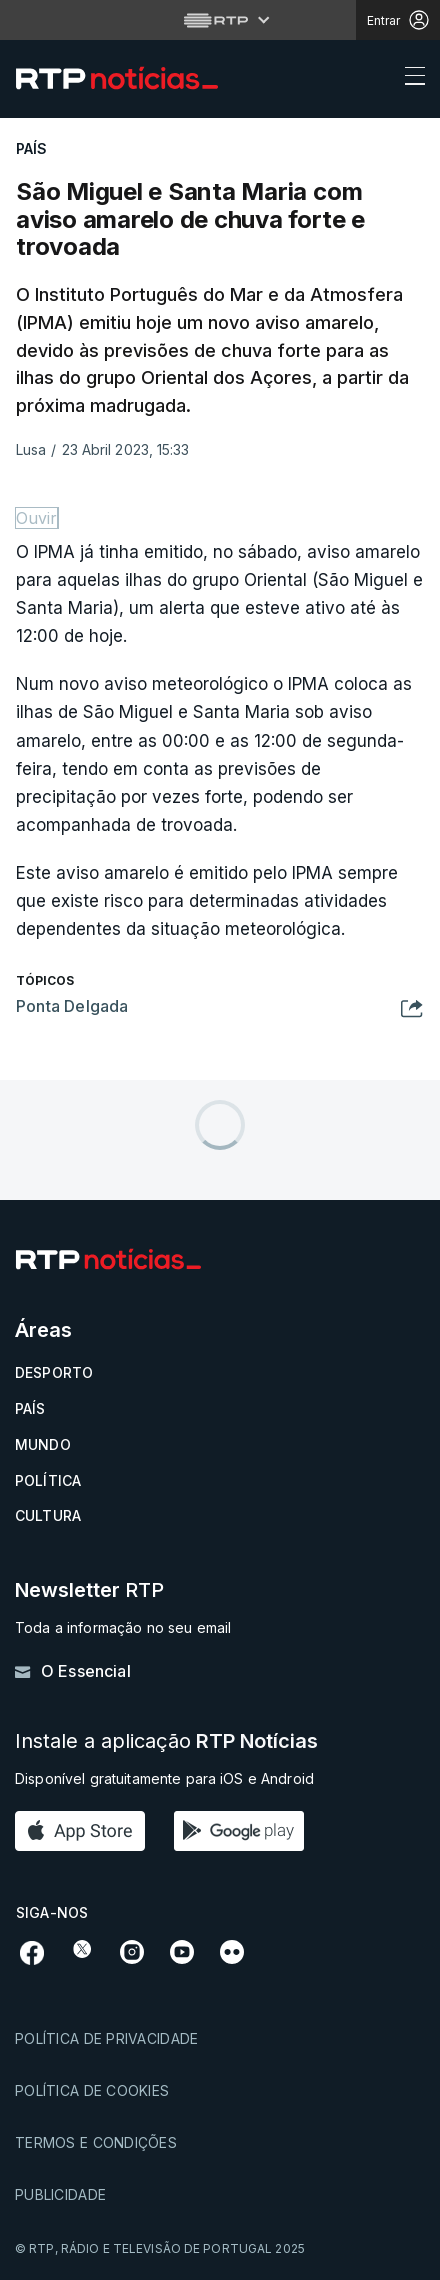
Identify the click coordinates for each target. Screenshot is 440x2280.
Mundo (43, 1444)
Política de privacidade (106, 2038)
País (30, 1408)
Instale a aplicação (166, 1741)
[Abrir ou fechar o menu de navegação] (409, 79)
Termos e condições (96, 2142)
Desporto (54, 1372)
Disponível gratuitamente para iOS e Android (164, 1778)
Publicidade (60, 2194)
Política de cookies (92, 2090)
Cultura (48, 1515)
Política (48, 1480)
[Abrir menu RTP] (220, 20)
